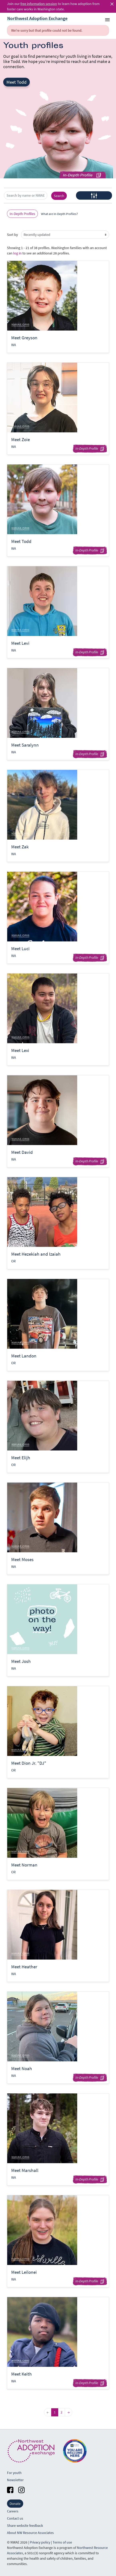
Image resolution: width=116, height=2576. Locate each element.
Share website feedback (25, 2525)
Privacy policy (40, 2542)
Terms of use (62, 2542)
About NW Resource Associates (30, 2532)
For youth (14, 2472)
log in (17, 253)
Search (59, 195)
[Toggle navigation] (107, 18)
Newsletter (15, 2480)
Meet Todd (16, 82)
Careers (12, 2511)
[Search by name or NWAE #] (25, 195)
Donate (15, 2503)
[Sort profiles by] (65, 235)
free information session (38, 3)
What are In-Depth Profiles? (59, 214)
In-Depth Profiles (22, 213)
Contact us (15, 2518)
